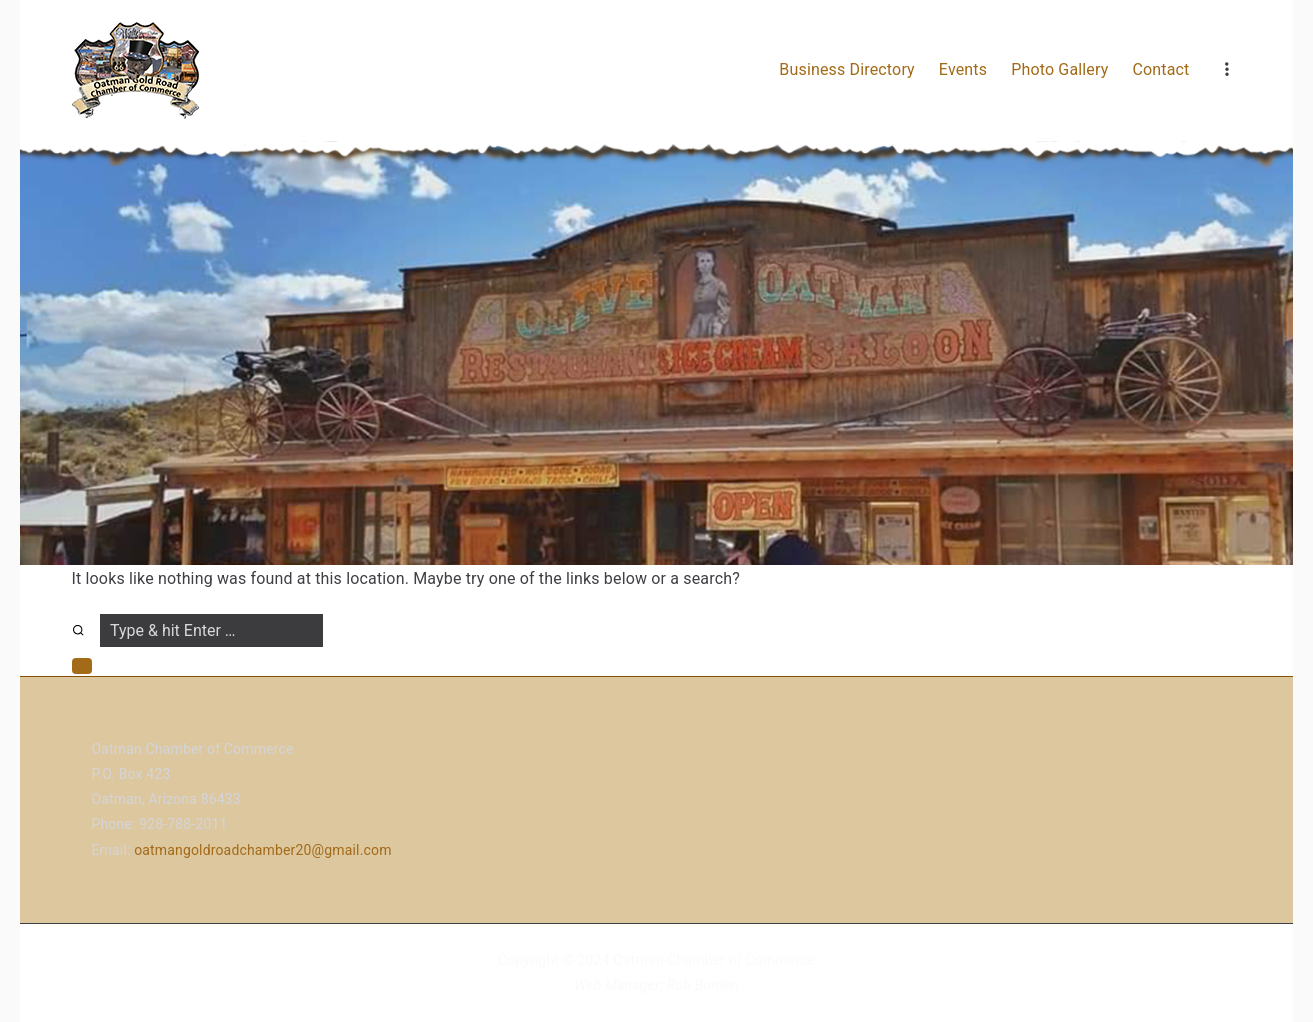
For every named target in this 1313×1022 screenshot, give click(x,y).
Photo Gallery (1059, 69)
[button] (82, 666)
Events (963, 69)
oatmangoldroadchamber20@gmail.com (262, 850)
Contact (1160, 69)
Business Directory (846, 69)
